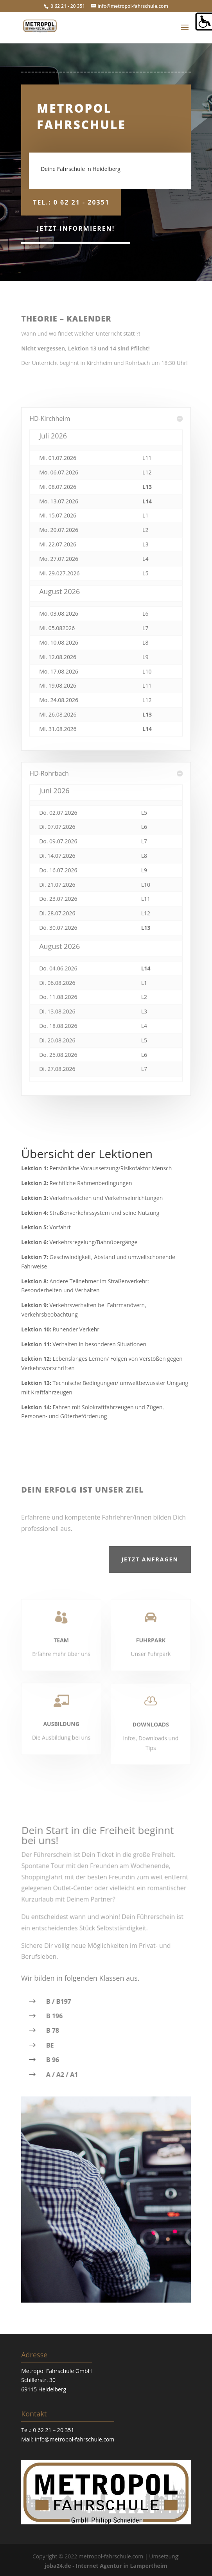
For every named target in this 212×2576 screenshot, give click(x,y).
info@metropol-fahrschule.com (74, 2439)
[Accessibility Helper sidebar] (202, 22)
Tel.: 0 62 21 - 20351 (71, 202)
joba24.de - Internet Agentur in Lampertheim (106, 2565)
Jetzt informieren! (76, 228)
